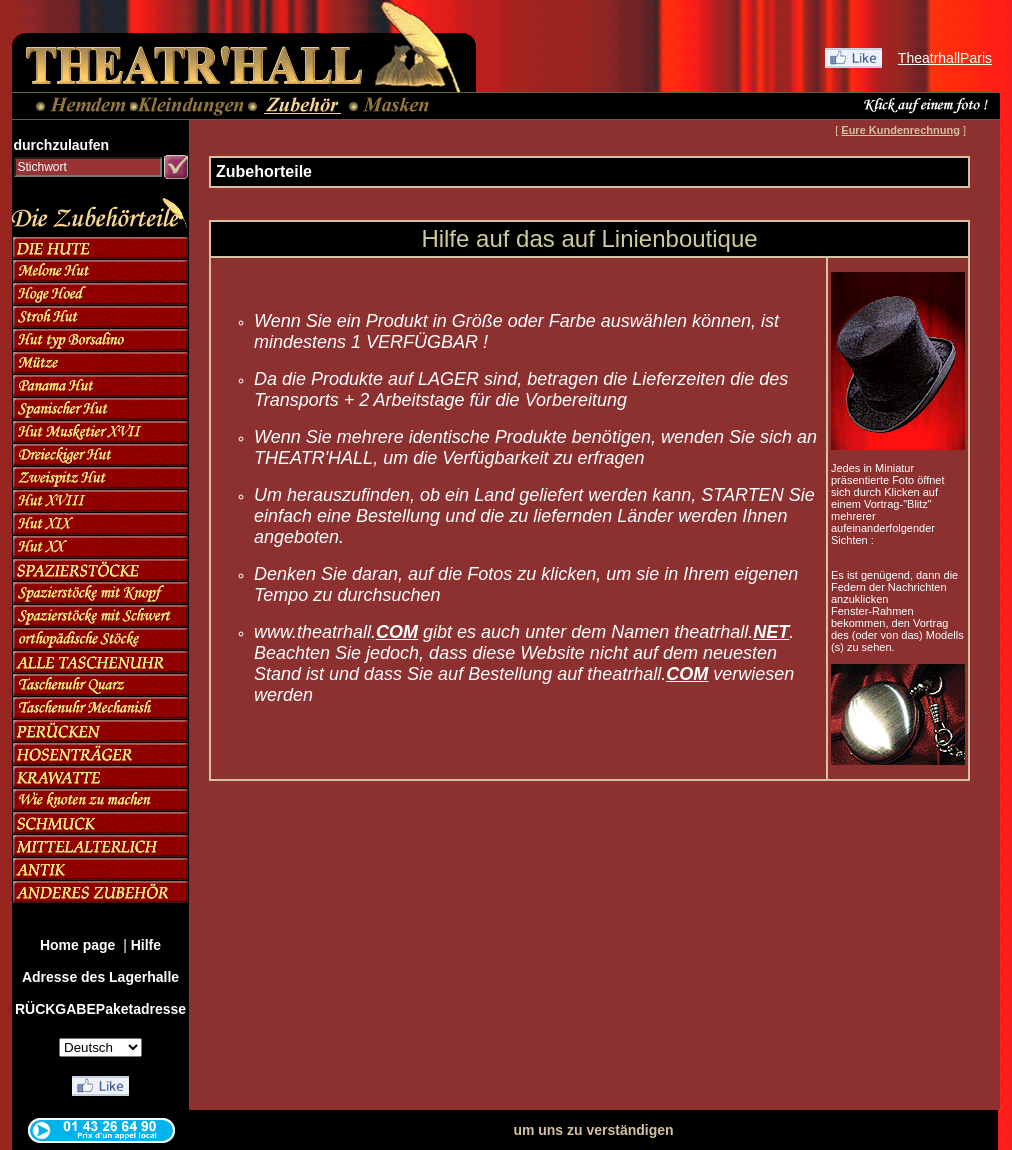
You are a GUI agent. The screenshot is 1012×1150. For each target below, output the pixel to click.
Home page (79, 945)
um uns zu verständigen (593, 1130)
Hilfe (146, 945)
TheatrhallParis (945, 58)
